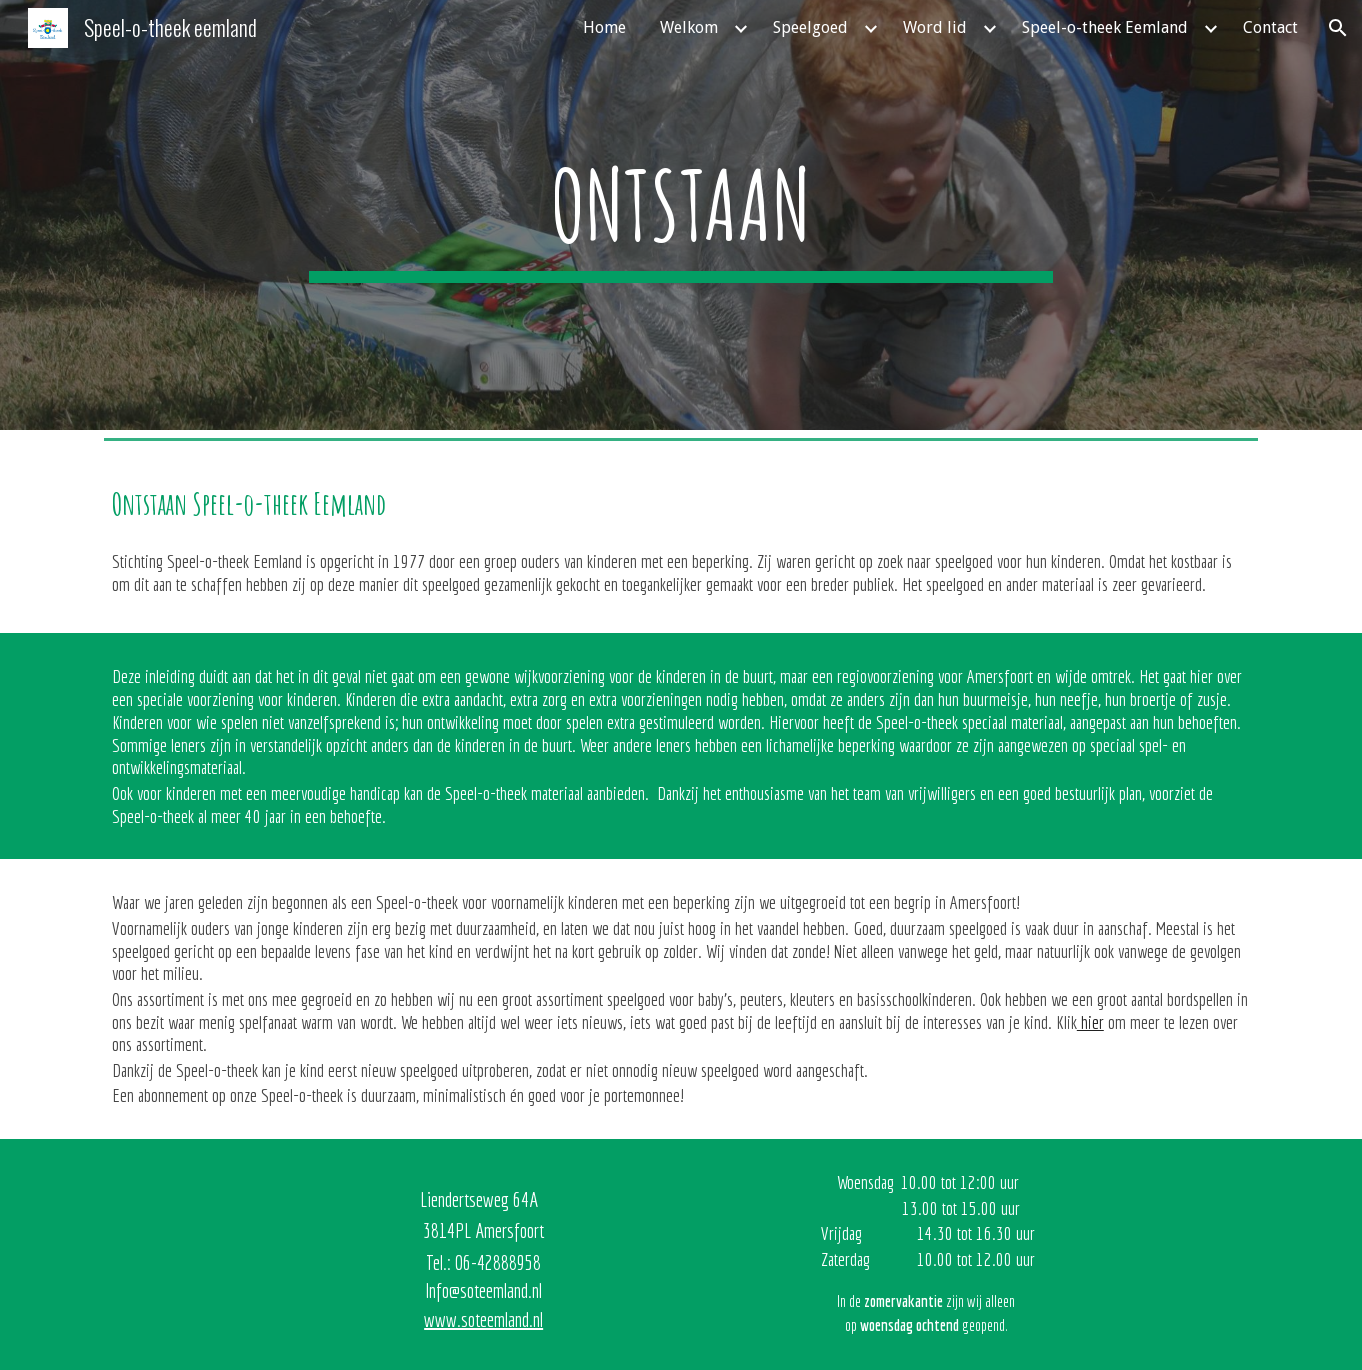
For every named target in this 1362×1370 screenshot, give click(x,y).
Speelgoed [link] (810, 27)
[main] (681, 214)
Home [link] (604, 27)
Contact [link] (1270, 27)
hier (1090, 1022)
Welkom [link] (689, 27)
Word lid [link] (935, 27)
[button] (1338, 28)
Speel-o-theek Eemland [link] (1105, 27)
